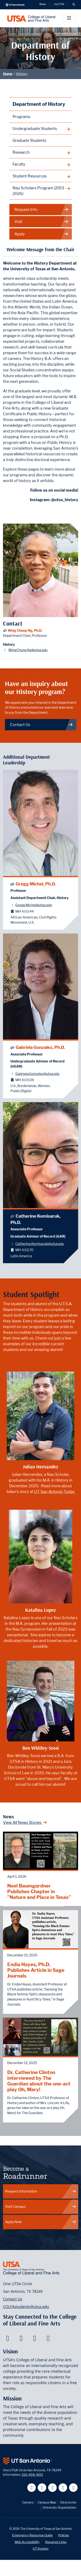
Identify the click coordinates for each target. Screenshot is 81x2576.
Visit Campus (40, 2207)
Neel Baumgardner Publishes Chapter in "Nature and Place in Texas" (39, 1891)
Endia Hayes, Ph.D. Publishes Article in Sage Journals (35, 1970)
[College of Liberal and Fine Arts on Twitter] (21, 2339)
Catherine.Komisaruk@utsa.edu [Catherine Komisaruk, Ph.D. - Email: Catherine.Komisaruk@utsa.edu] (39, 1244)
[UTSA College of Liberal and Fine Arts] (31, 18)
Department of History (39, 104)
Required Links (56, 2542)
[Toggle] (69, 18)
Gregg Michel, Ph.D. (36, 884)
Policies (63, 2535)
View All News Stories (25, 1822)
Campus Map (47, 2502)
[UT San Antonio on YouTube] (52, 2487)
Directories (68, 2502)
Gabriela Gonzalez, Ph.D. (40, 1047)
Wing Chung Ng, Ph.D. (25, 631)
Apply (41, 234)
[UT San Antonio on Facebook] (31, 2487)
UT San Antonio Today (54, 1491)
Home (7, 74)
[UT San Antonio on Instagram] (73, 2487)
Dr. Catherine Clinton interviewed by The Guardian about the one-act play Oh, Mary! (38, 2080)
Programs (21, 116)
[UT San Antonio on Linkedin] (63, 2487)
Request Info (41, 209)
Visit (41, 221)
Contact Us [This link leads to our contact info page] (41, 724)
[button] (73, 4)
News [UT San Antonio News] (42, 4)
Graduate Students (29, 140)
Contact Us (12, 2298)
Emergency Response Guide (32, 2535)
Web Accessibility (27, 2542)
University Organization (59, 2507)
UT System (40, 2548)
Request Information (40, 2191)
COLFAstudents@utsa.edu (26, 2306)
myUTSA (59, 4)
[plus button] (40, 129)
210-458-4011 (32, 2474)
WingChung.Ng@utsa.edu (28, 650)
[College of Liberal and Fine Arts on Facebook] (8, 2339)
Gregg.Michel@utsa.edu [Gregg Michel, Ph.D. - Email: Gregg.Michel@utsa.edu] (33, 905)
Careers (27, 2502)
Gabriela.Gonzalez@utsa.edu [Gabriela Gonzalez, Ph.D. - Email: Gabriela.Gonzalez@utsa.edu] (37, 1074)
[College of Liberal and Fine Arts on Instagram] (48, 2339)
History (21, 74)
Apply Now (40, 2222)
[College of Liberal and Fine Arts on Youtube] (34, 2339)
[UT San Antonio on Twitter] (42, 2487)
